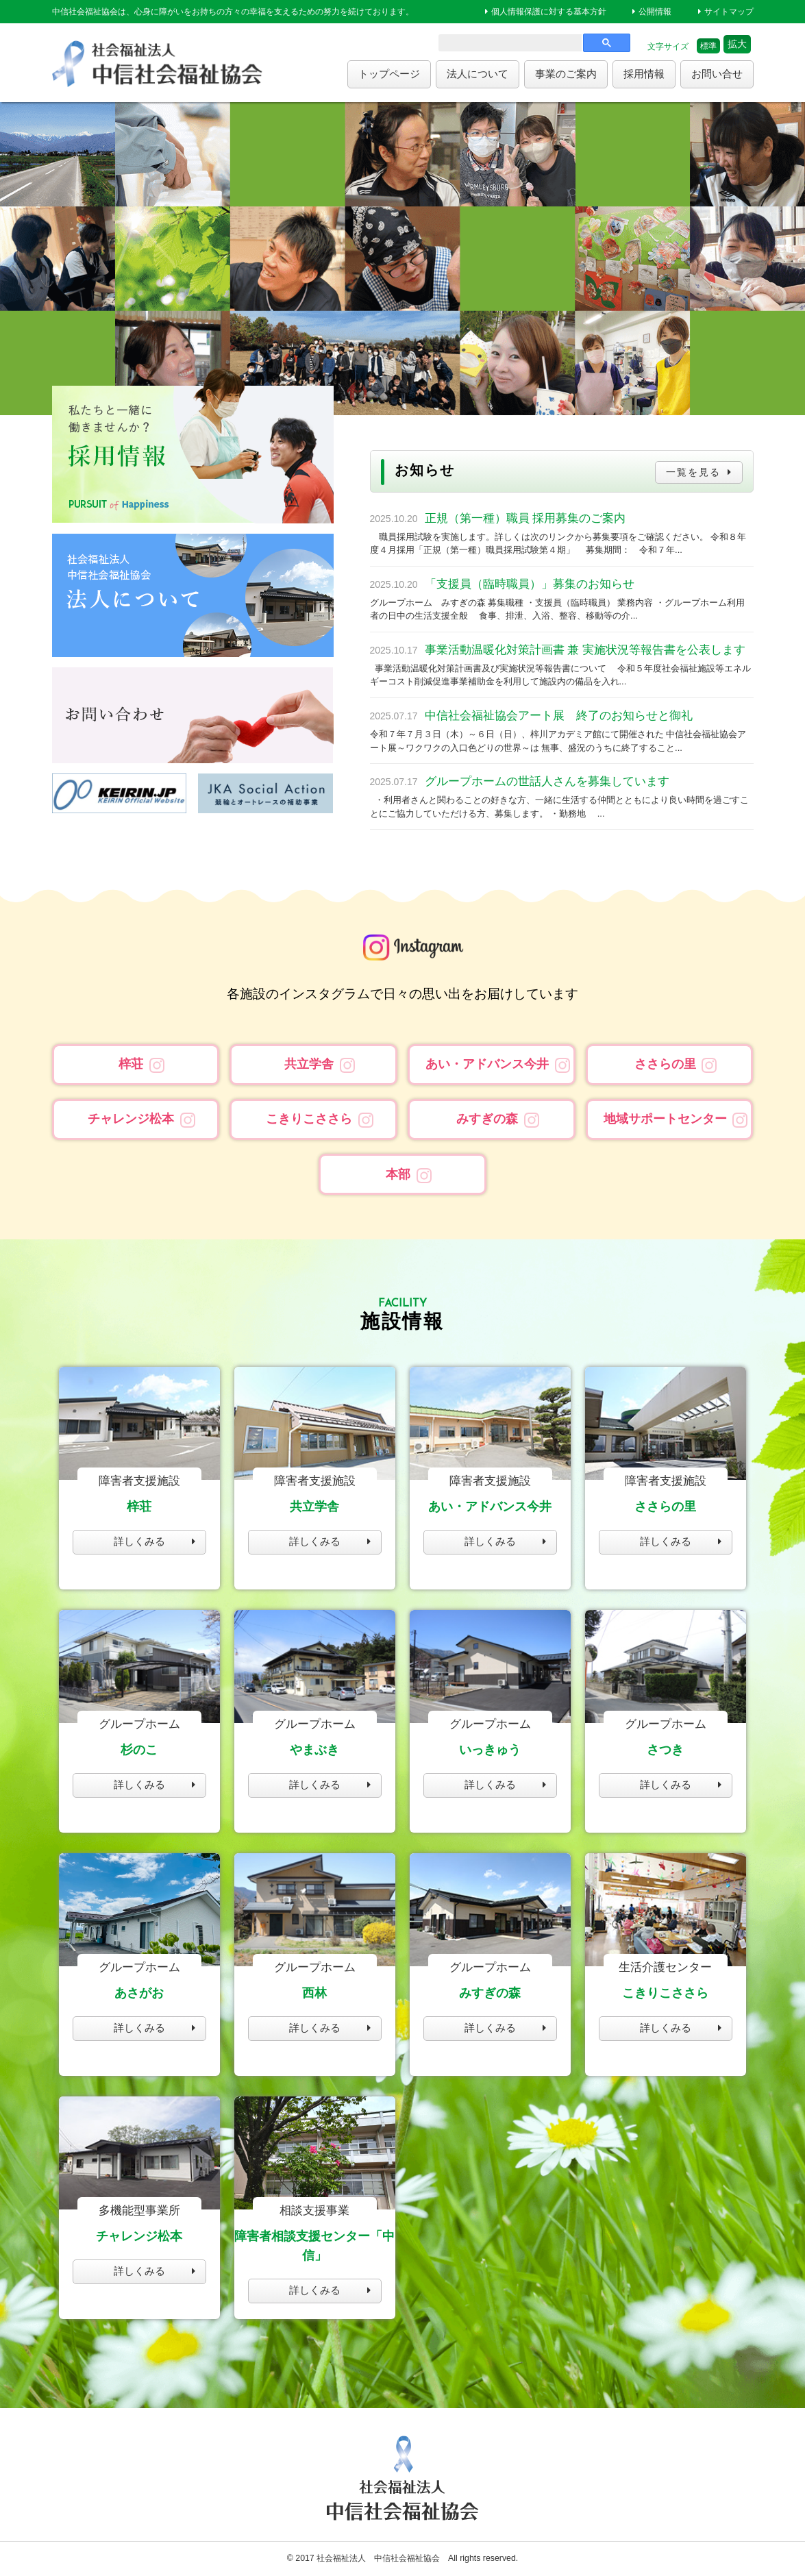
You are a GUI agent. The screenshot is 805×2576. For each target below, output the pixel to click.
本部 (398, 1174)
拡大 (737, 43)
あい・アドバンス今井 (487, 1064)
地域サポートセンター (665, 1119)
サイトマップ (729, 11)
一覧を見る (690, 472)
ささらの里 (665, 1064)
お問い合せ (717, 73)
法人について (477, 73)
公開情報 (655, 11)
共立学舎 (309, 1064)
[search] (509, 46)
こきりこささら (309, 1119)
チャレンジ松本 (131, 1119)
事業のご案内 (566, 73)
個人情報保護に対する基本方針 (548, 11)
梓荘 (131, 1064)
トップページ (389, 73)
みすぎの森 (487, 1119)
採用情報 (644, 73)
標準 (708, 46)
